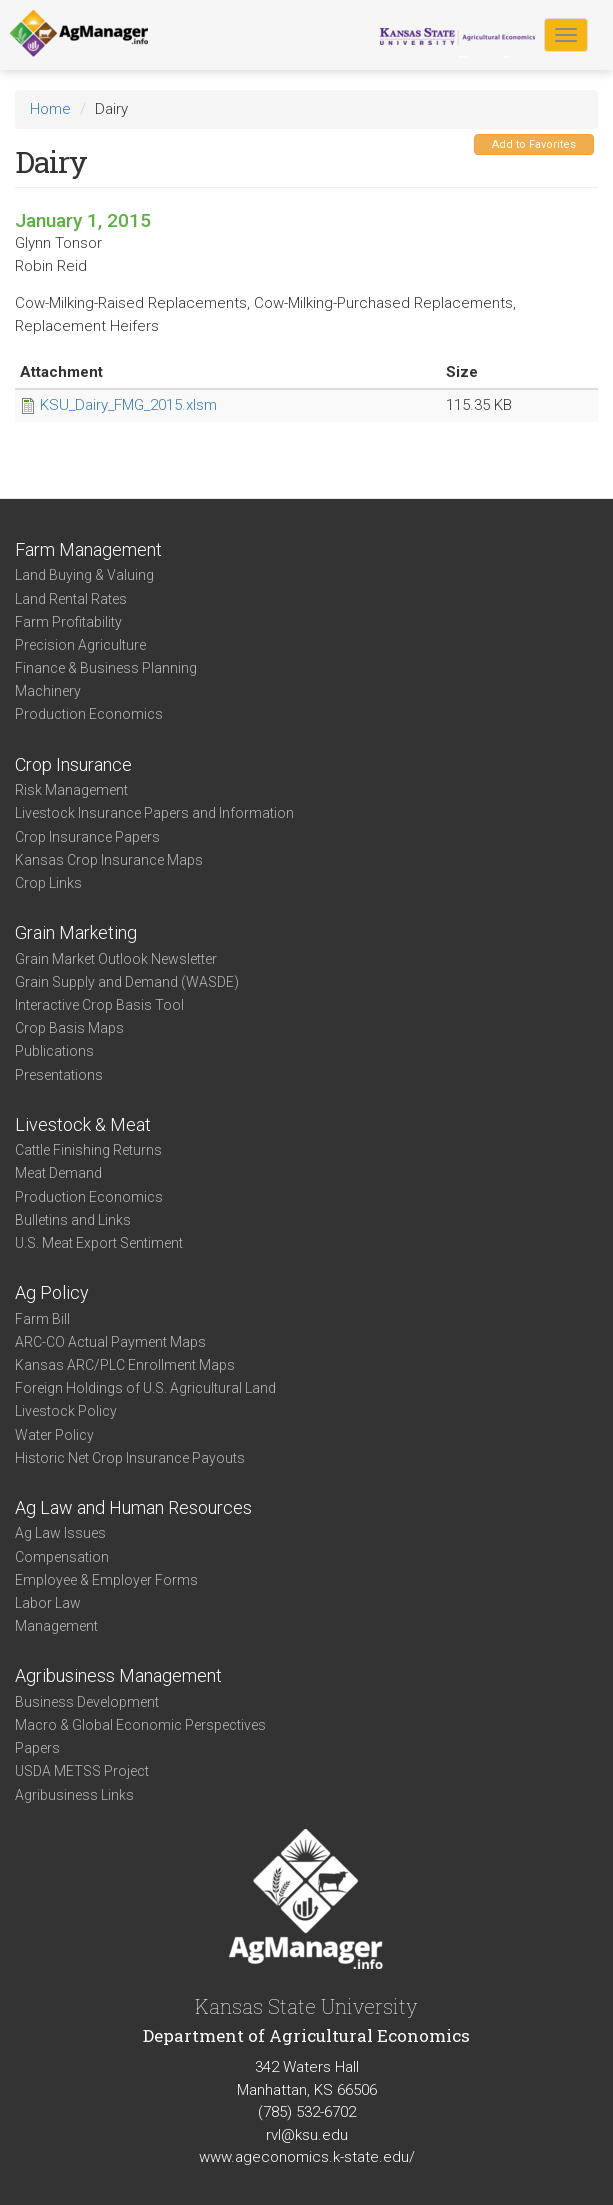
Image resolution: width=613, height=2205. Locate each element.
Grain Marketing (76, 932)
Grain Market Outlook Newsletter (116, 959)
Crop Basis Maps (69, 1028)
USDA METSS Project (82, 1771)
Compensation (62, 1557)
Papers (37, 1748)
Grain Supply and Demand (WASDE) (127, 982)
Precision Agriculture (80, 645)
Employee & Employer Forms (106, 1580)
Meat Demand (58, 1173)
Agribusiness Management (118, 1675)
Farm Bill (42, 1319)
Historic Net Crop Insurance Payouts (130, 1458)
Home (50, 109)
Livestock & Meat (83, 1124)
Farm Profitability (68, 622)
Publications (54, 1051)
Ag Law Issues (60, 1533)
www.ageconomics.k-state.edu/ (307, 2157)
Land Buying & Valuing (84, 575)
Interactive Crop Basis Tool (99, 1005)
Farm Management (88, 549)
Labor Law (48, 1603)
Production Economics (89, 714)
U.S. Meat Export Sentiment (99, 1243)
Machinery (48, 691)
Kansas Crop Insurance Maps (109, 860)
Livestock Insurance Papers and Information (154, 813)
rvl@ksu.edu (307, 2135)
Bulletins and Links (73, 1220)
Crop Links (48, 883)
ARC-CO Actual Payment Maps (110, 1342)
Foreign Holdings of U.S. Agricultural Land (145, 1388)
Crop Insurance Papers (87, 837)
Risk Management (71, 790)
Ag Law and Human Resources (133, 1507)
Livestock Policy (66, 1411)
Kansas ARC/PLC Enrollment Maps (125, 1365)
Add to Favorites (534, 144)
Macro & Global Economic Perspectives (140, 1725)
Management (56, 1626)
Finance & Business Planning (106, 668)
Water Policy (54, 1435)
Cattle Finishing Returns (88, 1150)
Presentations (59, 1075)
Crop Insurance (73, 764)
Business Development (87, 1702)
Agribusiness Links (74, 1795)
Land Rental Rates (71, 599)
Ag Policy (52, 1292)
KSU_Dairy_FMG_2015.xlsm (128, 405)
